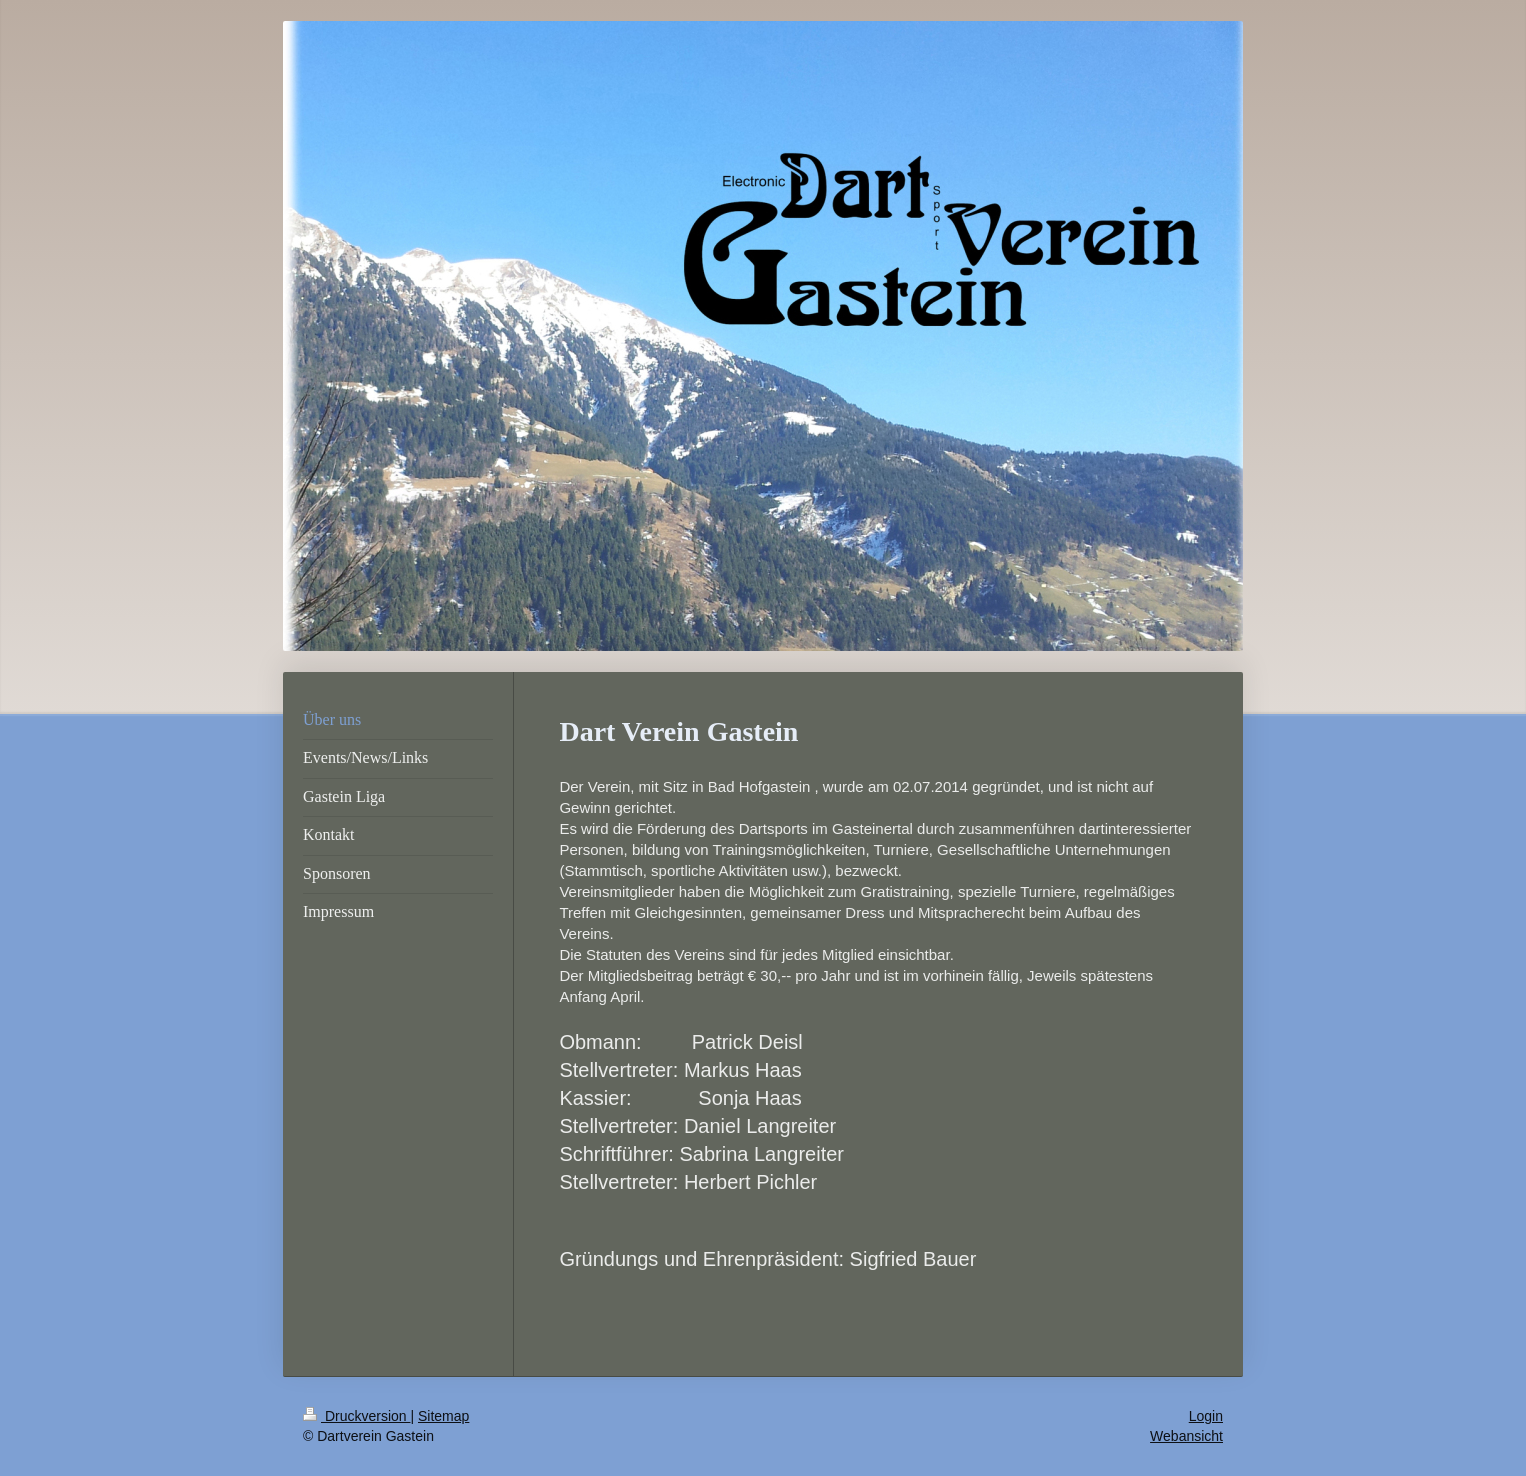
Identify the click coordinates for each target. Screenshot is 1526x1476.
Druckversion (356, 1416)
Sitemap (443, 1416)
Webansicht (1186, 1436)
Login (1206, 1416)
